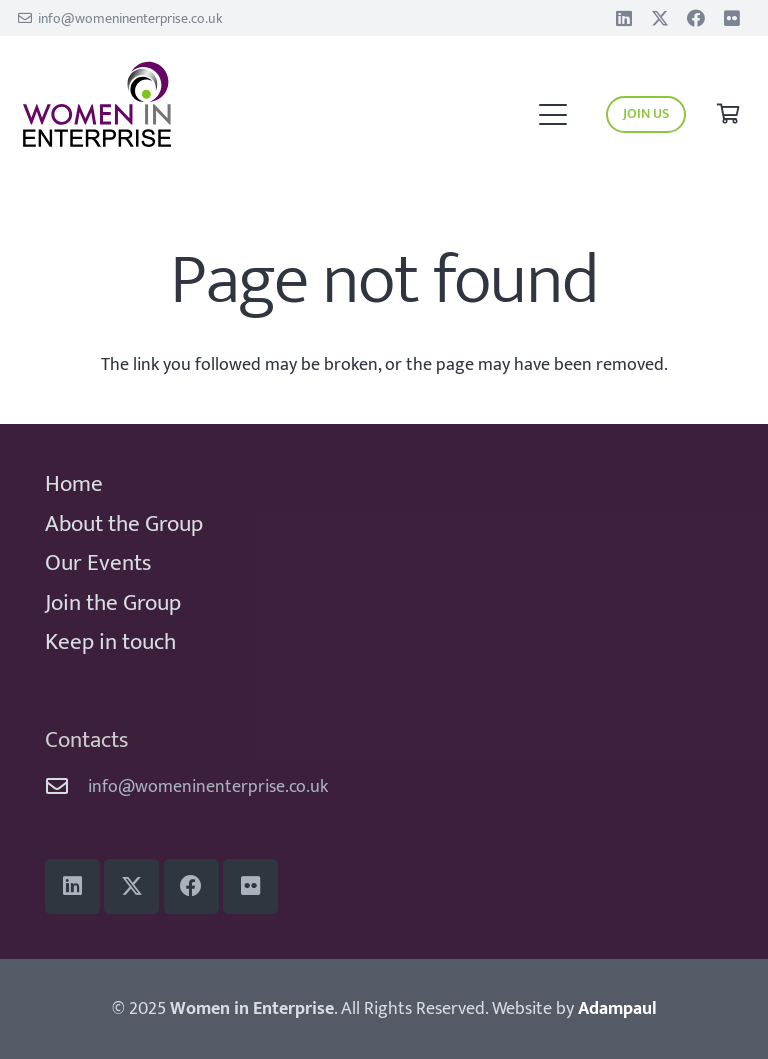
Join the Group (113, 603)
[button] (552, 115)
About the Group (124, 524)
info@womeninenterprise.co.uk (208, 787)
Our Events (98, 563)
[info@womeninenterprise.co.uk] (66, 787)
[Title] (660, 18)
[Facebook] (696, 18)
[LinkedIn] (624, 18)
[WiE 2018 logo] (178, 105)
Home (74, 484)
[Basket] (728, 114)
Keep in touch (110, 642)
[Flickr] (732, 18)
